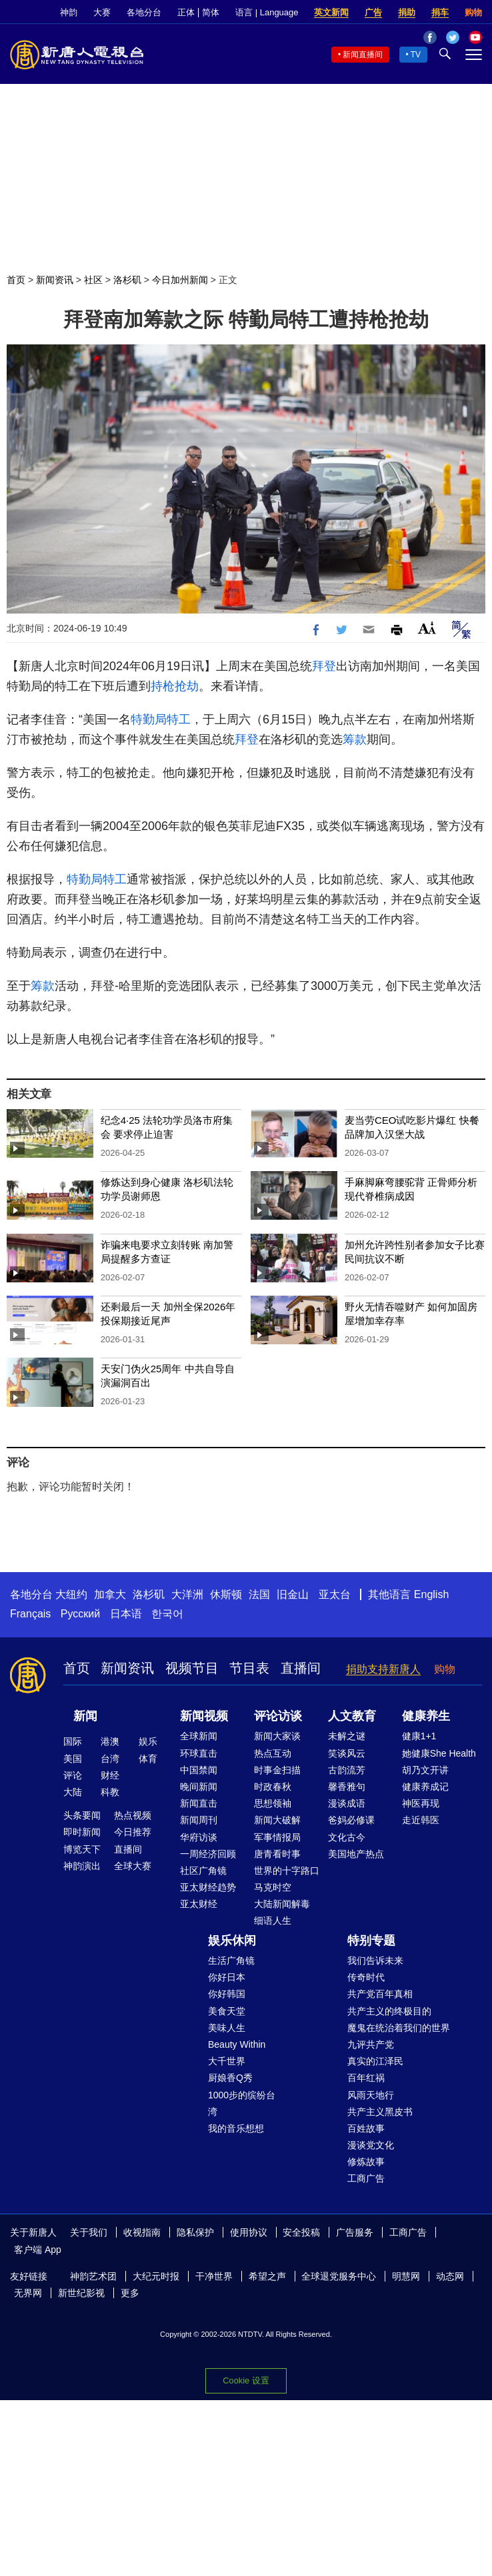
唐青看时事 (277, 1854)
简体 (210, 12)
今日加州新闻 (180, 279)
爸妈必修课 (351, 1820)
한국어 (167, 1613)
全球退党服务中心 (338, 2276)
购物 (473, 12)
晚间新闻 (198, 1786)
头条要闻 (82, 1815)
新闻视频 (204, 1716)
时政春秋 (272, 1786)
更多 (130, 2293)
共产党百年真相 (380, 1993)
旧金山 (293, 1594)
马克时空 (272, 1887)
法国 (259, 1594)
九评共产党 (370, 2044)
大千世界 (226, 2061)
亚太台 (335, 1594)
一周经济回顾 (208, 1854)
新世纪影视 (81, 2293)
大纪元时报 (156, 2276)
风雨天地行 (370, 2095)
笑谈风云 (346, 1753)
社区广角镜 (203, 1870)
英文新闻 (331, 12)
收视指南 (142, 2232)
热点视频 (132, 1815)
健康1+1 (419, 1736)
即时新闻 (82, 1832)
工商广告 (366, 2178)
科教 (110, 1792)
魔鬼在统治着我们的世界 (398, 2027)
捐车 (440, 12)
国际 (72, 1741)
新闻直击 (198, 1803)
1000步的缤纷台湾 (241, 2103)
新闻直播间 (363, 54)
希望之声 (267, 2276)
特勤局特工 (161, 719)
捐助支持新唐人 (383, 1669)
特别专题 (371, 1940)
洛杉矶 (127, 279)
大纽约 (71, 1594)
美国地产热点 (356, 1854)
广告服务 (354, 2232)
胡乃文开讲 (425, 1770)
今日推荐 (132, 1832)
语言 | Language (266, 12)
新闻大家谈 (277, 1736)
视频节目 (192, 1668)
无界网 (28, 2293)
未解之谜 (346, 1736)
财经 (110, 1775)
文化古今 (346, 1837)
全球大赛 (132, 1866)
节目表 (249, 1668)
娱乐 (148, 1741)
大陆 (72, 1792)
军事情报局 (277, 1837)
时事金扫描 (277, 1770)
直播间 (301, 1668)
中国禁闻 (198, 1770)
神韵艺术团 (93, 2276)
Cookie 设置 (246, 2380)
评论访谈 (278, 1716)
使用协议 (248, 2232)
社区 (93, 279)
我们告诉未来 (375, 1960)
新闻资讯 (54, 279)
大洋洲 (187, 1594)
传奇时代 (366, 1977)
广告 (373, 12)
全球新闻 (198, 1736)
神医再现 (420, 1803)
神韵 (68, 12)
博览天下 (82, 1849)
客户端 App (37, 2249)
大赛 (102, 12)
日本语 (126, 1613)
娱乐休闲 (232, 1940)
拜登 (324, 666)
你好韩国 (226, 1993)
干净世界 (214, 2276)
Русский (80, 1613)
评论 (72, 1775)
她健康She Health (439, 1753)
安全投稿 (301, 2232)
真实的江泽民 (375, 2061)
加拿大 (110, 1594)
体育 (148, 1758)
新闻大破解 (277, 1820)
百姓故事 (366, 2128)
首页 (16, 279)
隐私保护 (195, 2232)
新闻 (85, 1716)
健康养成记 (425, 1786)
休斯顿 (226, 1594)
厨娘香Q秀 (230, 2077)
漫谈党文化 (370, 2145)
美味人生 (226, 2027)
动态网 (450, 2276)
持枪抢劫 (175, 686)
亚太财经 (198, 1904)
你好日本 (226, 1977)
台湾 (110, 1758)
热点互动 (272, 1753)
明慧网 (406, 2276)
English (431, 1594)
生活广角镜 (231, 1960)
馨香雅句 (346, 1786)
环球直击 (198, 1753)
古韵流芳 (346, 1770)
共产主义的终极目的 (389, 2011)
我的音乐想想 (236, 2128)
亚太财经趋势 (208, 1887)
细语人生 (272, 1920)
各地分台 (144, 12)
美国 (72, 1758)
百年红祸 (366, 2077)
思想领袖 (272, 1803)
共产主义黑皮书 (380, 2111)
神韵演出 (82, 1866)
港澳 (110, 1741)
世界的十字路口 (286, 1870)
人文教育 (352, 1716)
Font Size (427, 628)
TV (416, 54)
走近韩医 (420, 1820)
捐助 (406, 12)
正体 (186, 12)
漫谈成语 (346, 1803)
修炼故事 (366, 2161)
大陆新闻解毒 (282, 1904)
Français (30, 1613)
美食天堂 (226, 2011)
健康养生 (426, 1716)
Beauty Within (236, 2044)
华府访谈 (198, 1837)
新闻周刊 (198, 1820)
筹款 (355, 739)
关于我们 (88, 2232)
